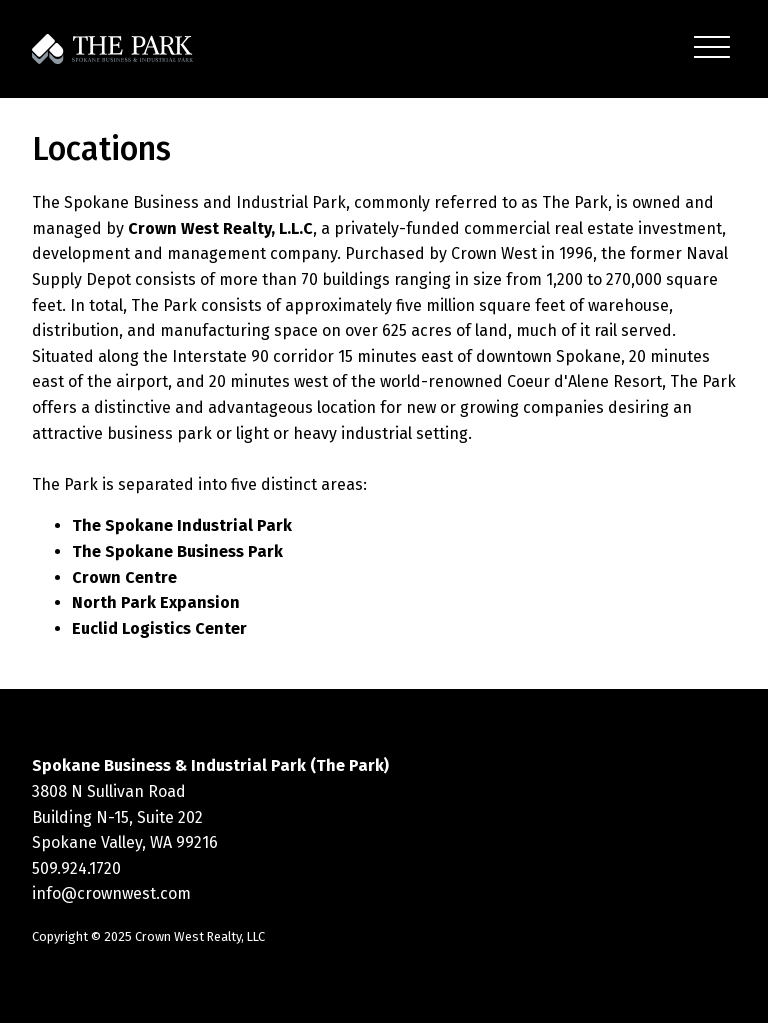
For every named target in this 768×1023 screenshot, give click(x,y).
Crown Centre (124, 577)
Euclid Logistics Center (159, 628)
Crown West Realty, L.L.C (220, 228)
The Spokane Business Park (177, 551)
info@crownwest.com (111, 893)
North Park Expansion (156, 602)
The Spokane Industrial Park (182, 525)
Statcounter (44, 1009)
